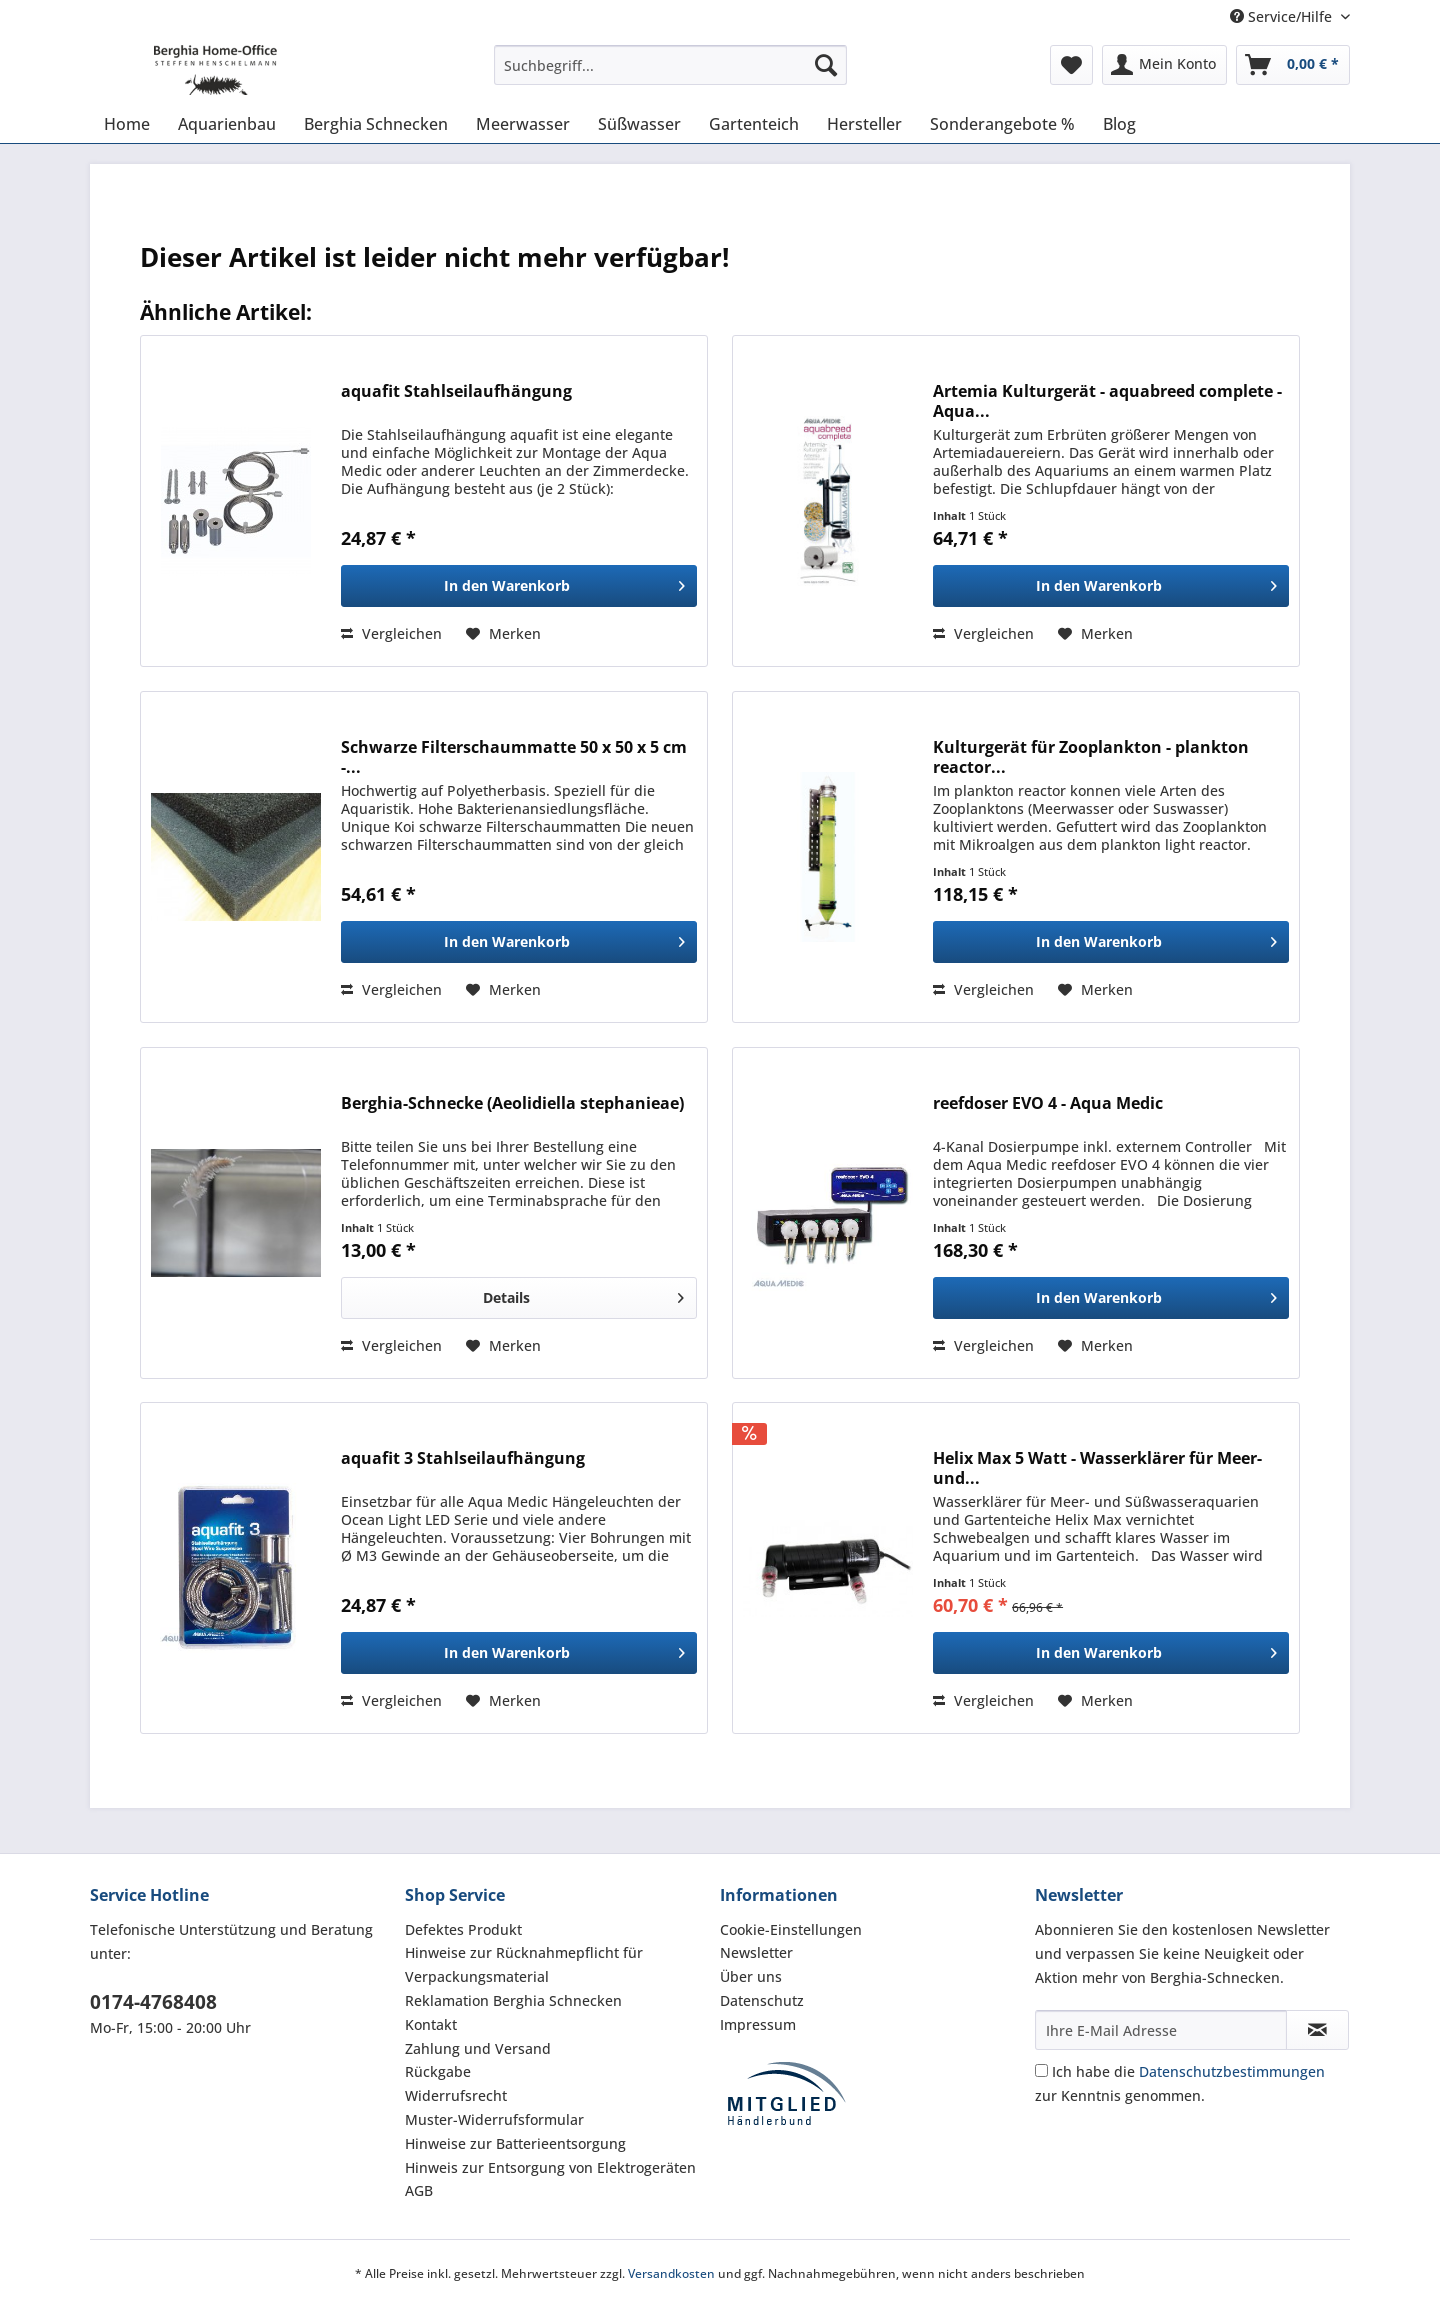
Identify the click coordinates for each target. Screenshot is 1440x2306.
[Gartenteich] (754, 124)
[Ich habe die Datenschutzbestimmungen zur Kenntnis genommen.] (1041, 2070)
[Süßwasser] (639, 124)
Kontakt (431, 2024)
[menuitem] (670, 74)
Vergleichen (391, 633)
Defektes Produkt (463, 1929)
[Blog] (1119, 124)
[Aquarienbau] (227, 124)
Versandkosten (671, 2273)
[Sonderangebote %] (1002, 124)
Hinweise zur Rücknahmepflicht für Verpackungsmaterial (524, 1964)
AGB (419, 2190)
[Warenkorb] (1293, 65)
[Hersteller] (864, 124)
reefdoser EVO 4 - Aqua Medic (1048, 1103)
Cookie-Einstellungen (791, 1929)
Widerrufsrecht (456, 2095)
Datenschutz (762, 2000)
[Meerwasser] (523, 124)
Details (583, 1294)
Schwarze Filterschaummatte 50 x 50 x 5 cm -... (514, 757)
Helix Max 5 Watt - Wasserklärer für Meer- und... (1097, 1468)
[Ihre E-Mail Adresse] (1161, 2030)
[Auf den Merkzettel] (503, 634)
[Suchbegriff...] (670, 65)
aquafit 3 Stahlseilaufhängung (463, 1458)
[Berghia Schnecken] (376, 124)
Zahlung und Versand (478, 2048)
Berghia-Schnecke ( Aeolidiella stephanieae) (512, 1103)
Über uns (751, 1976)
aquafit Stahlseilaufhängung (456, 391)
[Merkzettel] (1071, 65)
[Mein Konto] (1164, 65)
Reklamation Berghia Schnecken (513, 2000)
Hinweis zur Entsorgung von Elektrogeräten (550, 2167)
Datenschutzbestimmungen (1232, 2071)
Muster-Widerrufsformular (494, 2119)
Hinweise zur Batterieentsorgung (515, 2143)
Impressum (758, 2024)
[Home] (127, 124)
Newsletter (756, 1952)
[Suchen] (826, 65)
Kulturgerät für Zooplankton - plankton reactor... (1091, 757)
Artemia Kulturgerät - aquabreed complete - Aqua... (1107, 401)
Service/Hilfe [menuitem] (1283, 16)
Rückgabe (438, 2071)
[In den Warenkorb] (519, 586)
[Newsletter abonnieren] (1317, 2030)
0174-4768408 (153, 2002)
